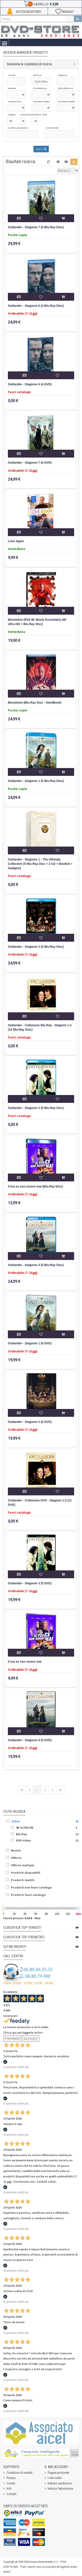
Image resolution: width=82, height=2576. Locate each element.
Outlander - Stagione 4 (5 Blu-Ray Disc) (36, 1265)
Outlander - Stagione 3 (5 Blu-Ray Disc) (36, 1108)
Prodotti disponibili (25, 1873)
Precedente (12, 2038)
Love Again (16, 541)
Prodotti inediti (22, 1880)
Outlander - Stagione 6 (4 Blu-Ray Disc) (36, 305)
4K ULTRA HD (24, 1828)
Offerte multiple (22, 1865)
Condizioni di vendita (19, 2472)
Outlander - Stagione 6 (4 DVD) (30, 384)
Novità (16, 1850)
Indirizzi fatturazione (60, 2488)
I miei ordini (55, 2478)
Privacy (11, 2478)
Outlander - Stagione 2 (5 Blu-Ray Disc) (36, 946)
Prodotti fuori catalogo (28, 1895)
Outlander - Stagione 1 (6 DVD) (30, 1343)
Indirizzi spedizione (60, 2483)
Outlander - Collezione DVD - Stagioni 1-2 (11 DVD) (40, 1502)
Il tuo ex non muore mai (25, 1661)
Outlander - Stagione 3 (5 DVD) (30, 1583)
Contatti (11, 2494)
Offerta (16, 1858)
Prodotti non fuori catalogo (31, 1887)
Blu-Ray (21, 1834)
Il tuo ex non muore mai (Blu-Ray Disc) (35, 1186)
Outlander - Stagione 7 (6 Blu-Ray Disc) (36, 227)
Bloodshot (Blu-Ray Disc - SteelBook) (34, 702)
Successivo (31, 2038)
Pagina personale (58, 2472)
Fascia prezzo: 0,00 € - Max (21, 1918)
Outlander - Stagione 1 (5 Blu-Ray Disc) (36, 781)
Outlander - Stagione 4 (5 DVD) (30, 1740)
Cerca (41, 149)
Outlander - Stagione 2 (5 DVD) (30, 1422)
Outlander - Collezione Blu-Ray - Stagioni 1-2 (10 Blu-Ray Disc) (40, 1027)
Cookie (11, 2483)
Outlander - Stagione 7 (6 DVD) (30, 462)
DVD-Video (23, 1840)
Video (16, 1821)
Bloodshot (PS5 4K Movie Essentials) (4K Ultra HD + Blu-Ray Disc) (37, 622)
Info (9, 2488)
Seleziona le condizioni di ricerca (29, 64)
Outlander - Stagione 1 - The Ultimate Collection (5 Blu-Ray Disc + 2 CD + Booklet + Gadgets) (40, 864)
